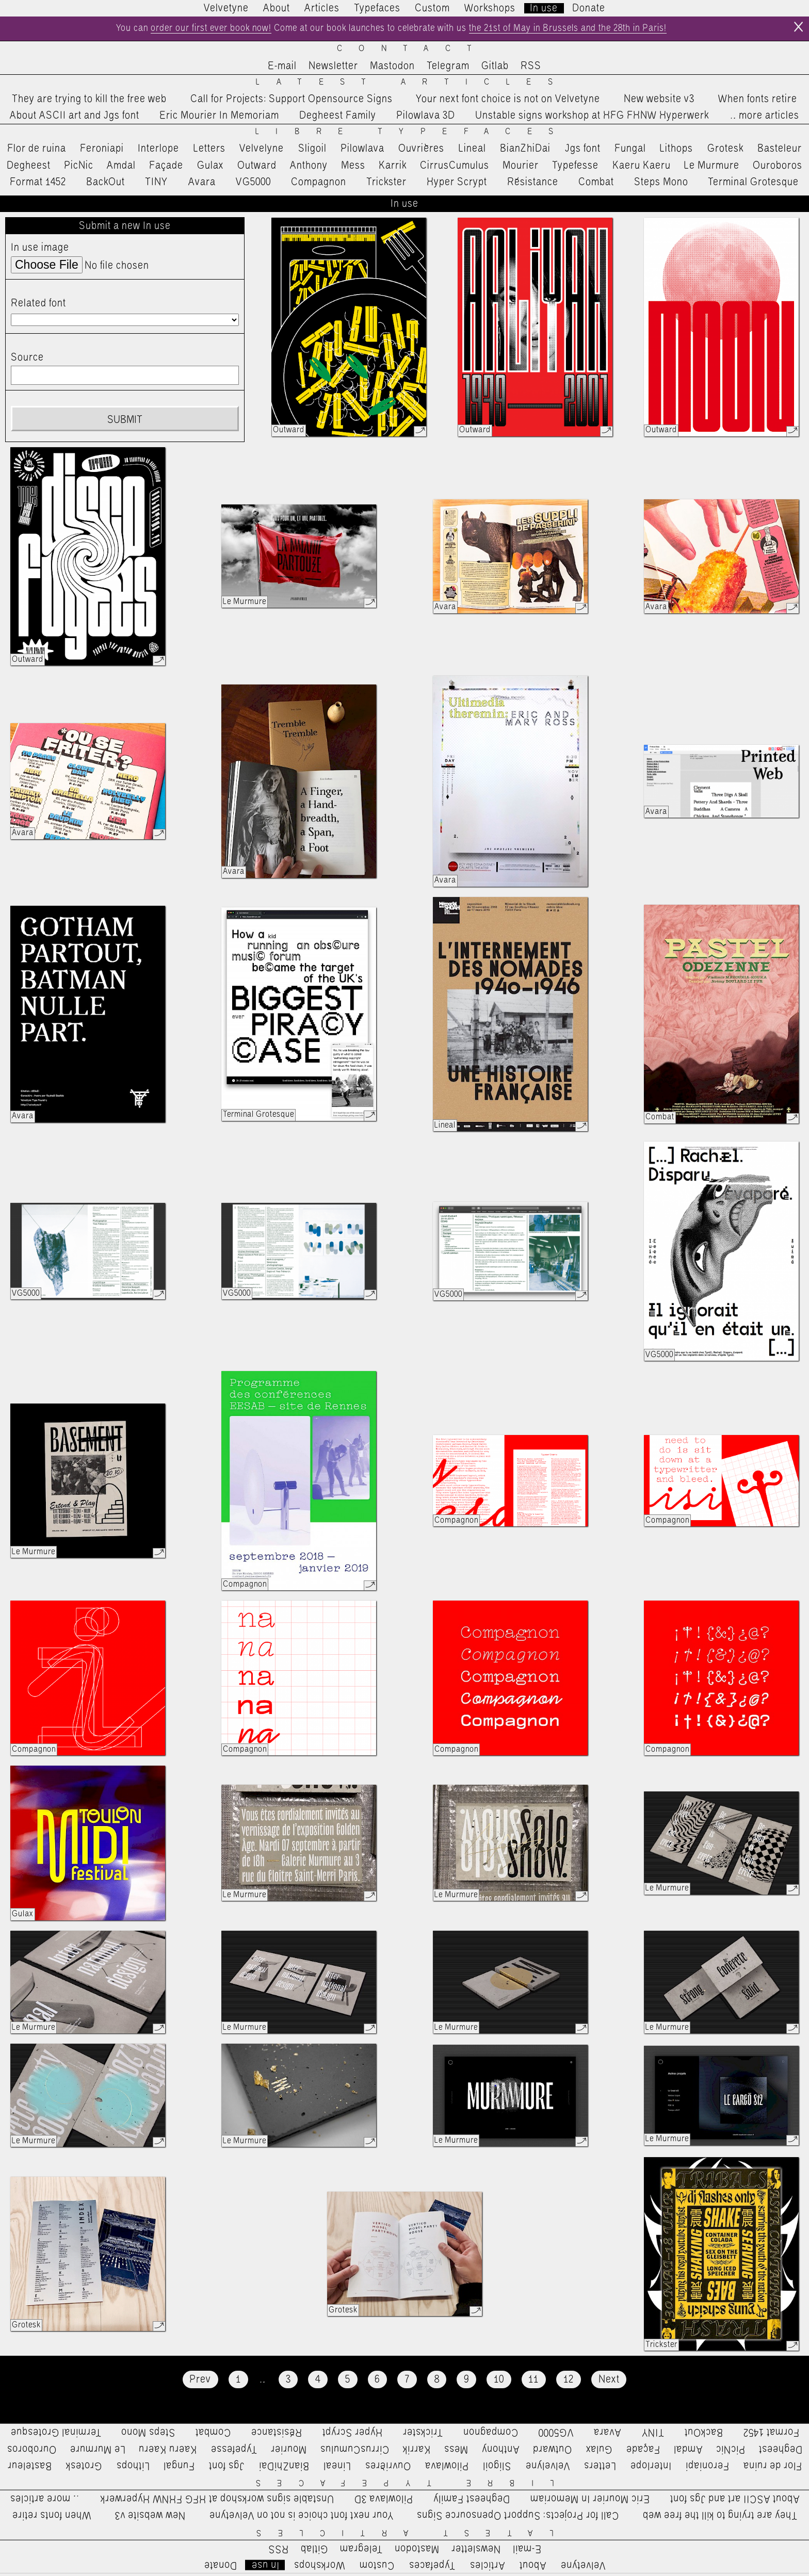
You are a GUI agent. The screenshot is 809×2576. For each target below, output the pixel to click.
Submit (124, 422)
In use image (40, 251)
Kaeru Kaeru (641, 168)
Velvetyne (226, 8)
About (276, 8)
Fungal (630, 151)
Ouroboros (777, 168)
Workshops (489, 8)
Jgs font (583, 151)
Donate (588, 8)
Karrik (393, 168)
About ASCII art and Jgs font (74, 118)
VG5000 (253, 185)
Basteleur (779, 151)
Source (27, 360)
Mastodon (392, 68)
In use (544, 8)
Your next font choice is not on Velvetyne (508, 101)
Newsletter (333, 68)
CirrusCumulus (454, 168)
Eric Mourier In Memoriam (219, 118)
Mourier (521, 168)
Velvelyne (261, 151)
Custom (432, 8)
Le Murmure (711, 168)
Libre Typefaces (412, 135)
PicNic (78, 168)
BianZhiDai (525, 151)
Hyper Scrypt (457, 185)
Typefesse (575, 168)
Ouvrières (421, 151)
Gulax (210, 168)
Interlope (158, 151)
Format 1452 (38, 185)
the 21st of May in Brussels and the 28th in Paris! (587, 30)
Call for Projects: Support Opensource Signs (291, 101)
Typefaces (377, 8)
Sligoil (312, 151)
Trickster (386, 185)
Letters (209, 151)
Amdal (121, 168)
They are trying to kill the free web (89, 101)
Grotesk (725, 151)
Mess (353, 168)
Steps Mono (661, 185)
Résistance (532, 185)
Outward (257, 168)
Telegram (448, 68)
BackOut (105, 185)
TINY (156, 185)
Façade (166, 168)
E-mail (282, 68)
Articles (321, 8)
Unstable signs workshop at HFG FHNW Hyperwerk (592, 118)
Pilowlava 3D (425, 118)
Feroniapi (102, 151)
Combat (596, 185)
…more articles (764, 118)
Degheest (29, 168)
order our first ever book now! (188, 30)
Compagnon (318, 185)
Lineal (472, 151)
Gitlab (495, 68)
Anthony (309, 168)
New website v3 (659, 101)
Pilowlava (362, 151)
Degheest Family (337, 118)
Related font (38, 306)
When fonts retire (757, 101)
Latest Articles (412, 85)
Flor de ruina (36, 151)
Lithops (676, 151)
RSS (531, 68)
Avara (202, 185)
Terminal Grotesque (753, 185)
